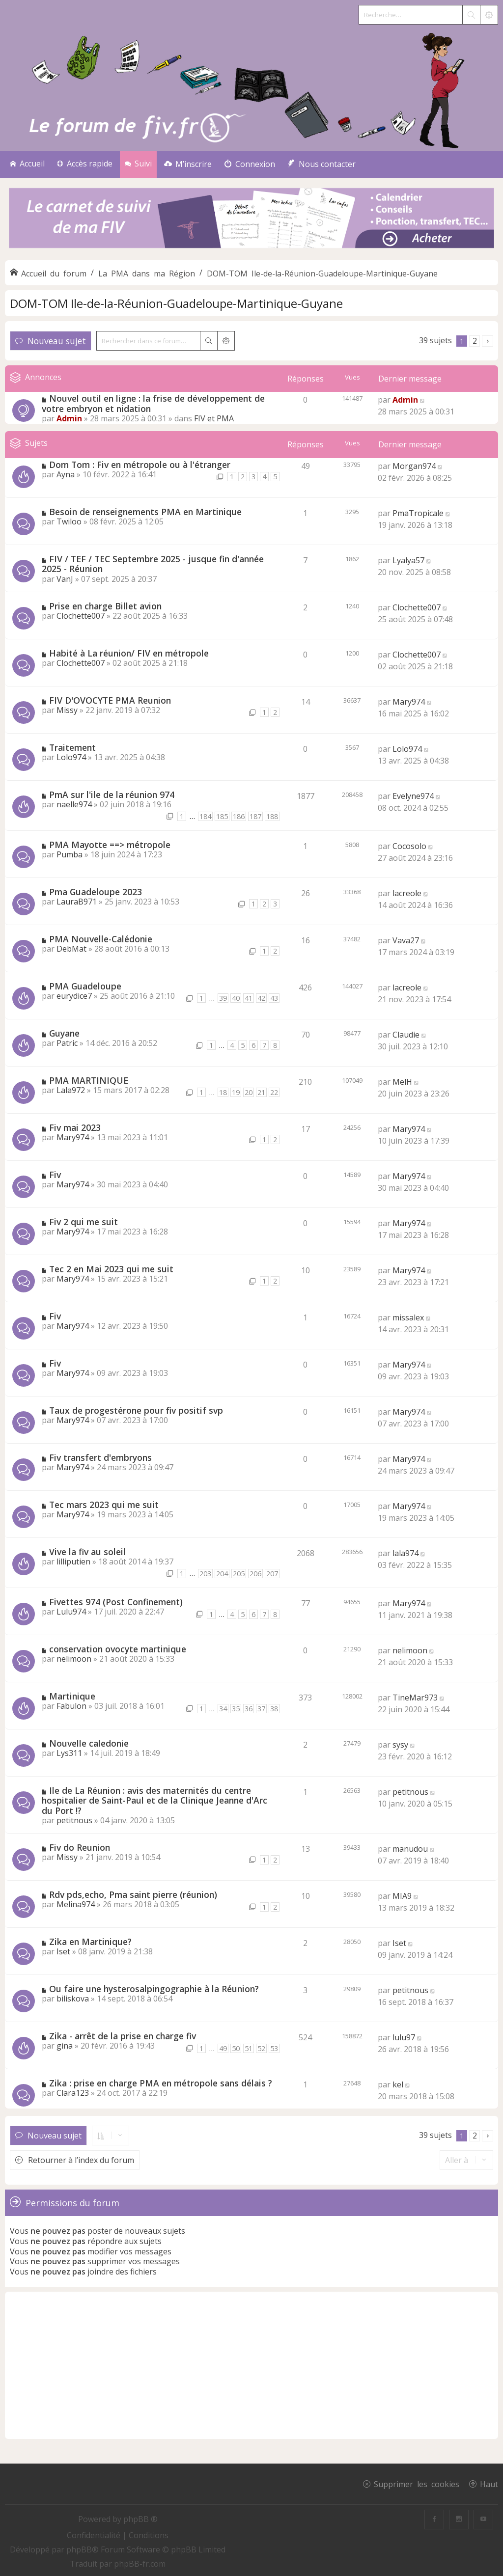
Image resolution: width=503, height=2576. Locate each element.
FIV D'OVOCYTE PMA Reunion (110, 700)
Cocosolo (409, 846)
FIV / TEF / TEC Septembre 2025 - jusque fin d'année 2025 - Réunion (153, 564)
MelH (402, 1081)
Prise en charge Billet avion (105, 606)
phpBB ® (140, 2519)
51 (248, 2048)
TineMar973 (415, 1697)
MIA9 (402, 1896)
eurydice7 (74, 995)
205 (239, 1573)
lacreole (406, 893)
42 (261, 998)
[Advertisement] (251, 2365)
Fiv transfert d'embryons (100, 1457)
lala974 (405, 1553)
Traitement (72, 747)
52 (261, 2048)
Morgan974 (414, 466)
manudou (410, 1848)
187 (255, 816)
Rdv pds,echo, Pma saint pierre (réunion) (133, 1894)
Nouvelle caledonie (89, 1743)
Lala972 (70, 1090)
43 (274, 998)
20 (248, 1092)
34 (223, 1708)
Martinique (72, 1696)
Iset (63, 1951)
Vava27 (405, 940)
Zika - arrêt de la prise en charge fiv (122, 2036)
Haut (489, 2484)
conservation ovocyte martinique (117, 1649)
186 (239, 816)
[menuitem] (188, 164)
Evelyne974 (413, 796)
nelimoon (73, 1658)
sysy (400, 1744)
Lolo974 (71, 757)
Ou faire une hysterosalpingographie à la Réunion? (154, 1989)
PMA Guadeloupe (85, 986)
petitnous (74, 1820)
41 (248, 998)
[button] (487, 341)
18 (223, 1092)
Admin (69, 418)
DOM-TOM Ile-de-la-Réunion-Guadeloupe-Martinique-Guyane (176, 303)
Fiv (55, 1174)
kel (397, 2084)
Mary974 (408, 701)
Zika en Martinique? (90, 1941)
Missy (67, 710)
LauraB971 (76, 901)
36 (248, 1708)
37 (261, 1708)
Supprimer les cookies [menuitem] (416, 2484)
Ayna (65, 474)
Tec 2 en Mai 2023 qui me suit (111, 1269)
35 (236, 1708)
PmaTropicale (418, 513)
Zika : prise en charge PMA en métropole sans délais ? (160, 2083)
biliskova (72, 1998)
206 (255, 1573)
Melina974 (75, 1904)
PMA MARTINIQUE (88, 1080)
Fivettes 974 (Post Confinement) (116, 1602)
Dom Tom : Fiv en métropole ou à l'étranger (139, 464)
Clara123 (72, 2092)
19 (236, 1092)
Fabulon (71, 1705)
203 (205, 1573)
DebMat (71, 948)
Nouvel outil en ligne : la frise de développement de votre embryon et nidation (153, 403)
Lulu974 (71, 1611)
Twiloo (69, 521)
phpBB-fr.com (140, 2563)
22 (274, 1092)
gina (64, 2045)
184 (205, 816)
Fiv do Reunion (79, 1847)
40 (236, 998)
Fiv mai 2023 (75, 1127)
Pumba (69, 854)
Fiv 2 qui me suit (83, 1222)
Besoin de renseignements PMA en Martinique (145, 512)
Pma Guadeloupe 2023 (95, 892)
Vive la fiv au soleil (87, 1552)
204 (222, 1573)
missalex (408, 1317)
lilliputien (73, 1561)
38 (274, 1708)
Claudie (405, 1034)
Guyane (64, 1033)
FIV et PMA (214, 418)
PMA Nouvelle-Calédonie (100, 939)
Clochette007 (80, 615)
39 (223, 998)
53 (274, 2048)
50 (236, 2048)
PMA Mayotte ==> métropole (109, 844)
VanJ (64, 579)
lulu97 (403, 2037)
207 (272, 1573)
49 (223, 2048)
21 (261, 1092)
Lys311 (69, 1753)
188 (272, 816)
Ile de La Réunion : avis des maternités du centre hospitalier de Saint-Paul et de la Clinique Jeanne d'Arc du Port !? (154, 1800)
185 (222, 816)
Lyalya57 (408, 560)
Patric (67, 1043)
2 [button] (475, 340)
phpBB (79, 2549)
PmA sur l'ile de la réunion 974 (111, 794)
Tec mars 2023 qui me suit (104, 1504)
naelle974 (74, 804)
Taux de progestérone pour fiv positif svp (136, 1410)
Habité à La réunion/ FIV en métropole (129, 653)
